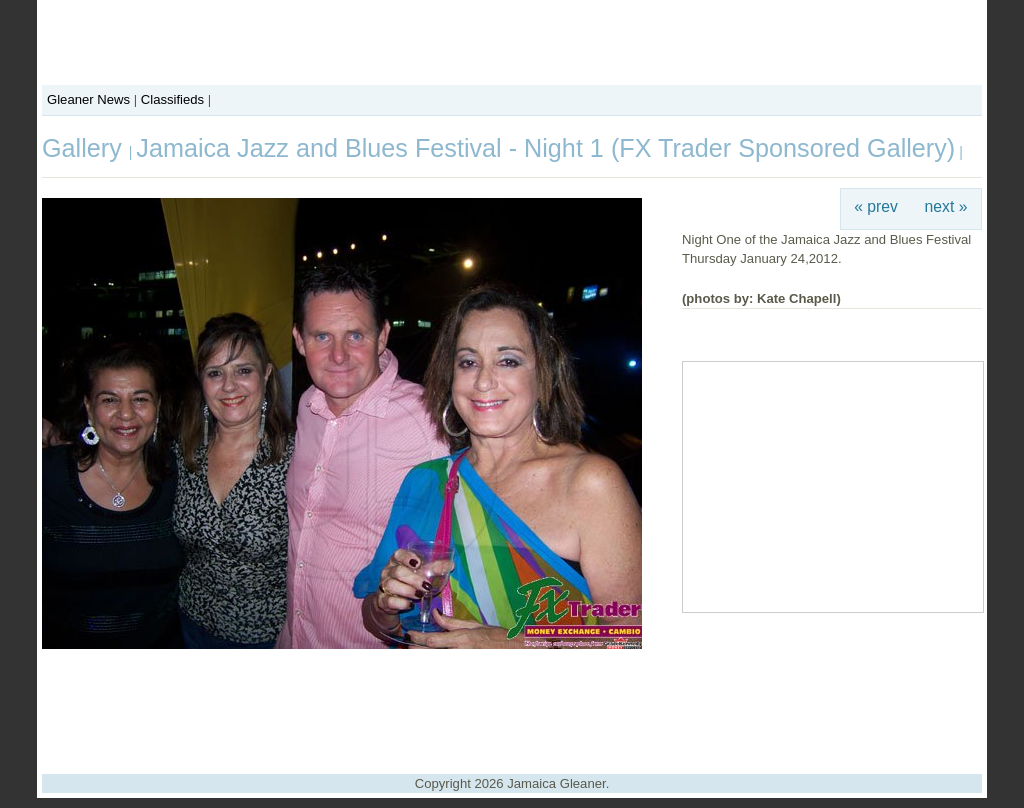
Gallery (85, 148)
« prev (876, 206)
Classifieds (172, 99)
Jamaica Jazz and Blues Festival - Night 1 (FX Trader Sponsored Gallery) (545, 148)
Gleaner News (88, 99)
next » (946, 206)
